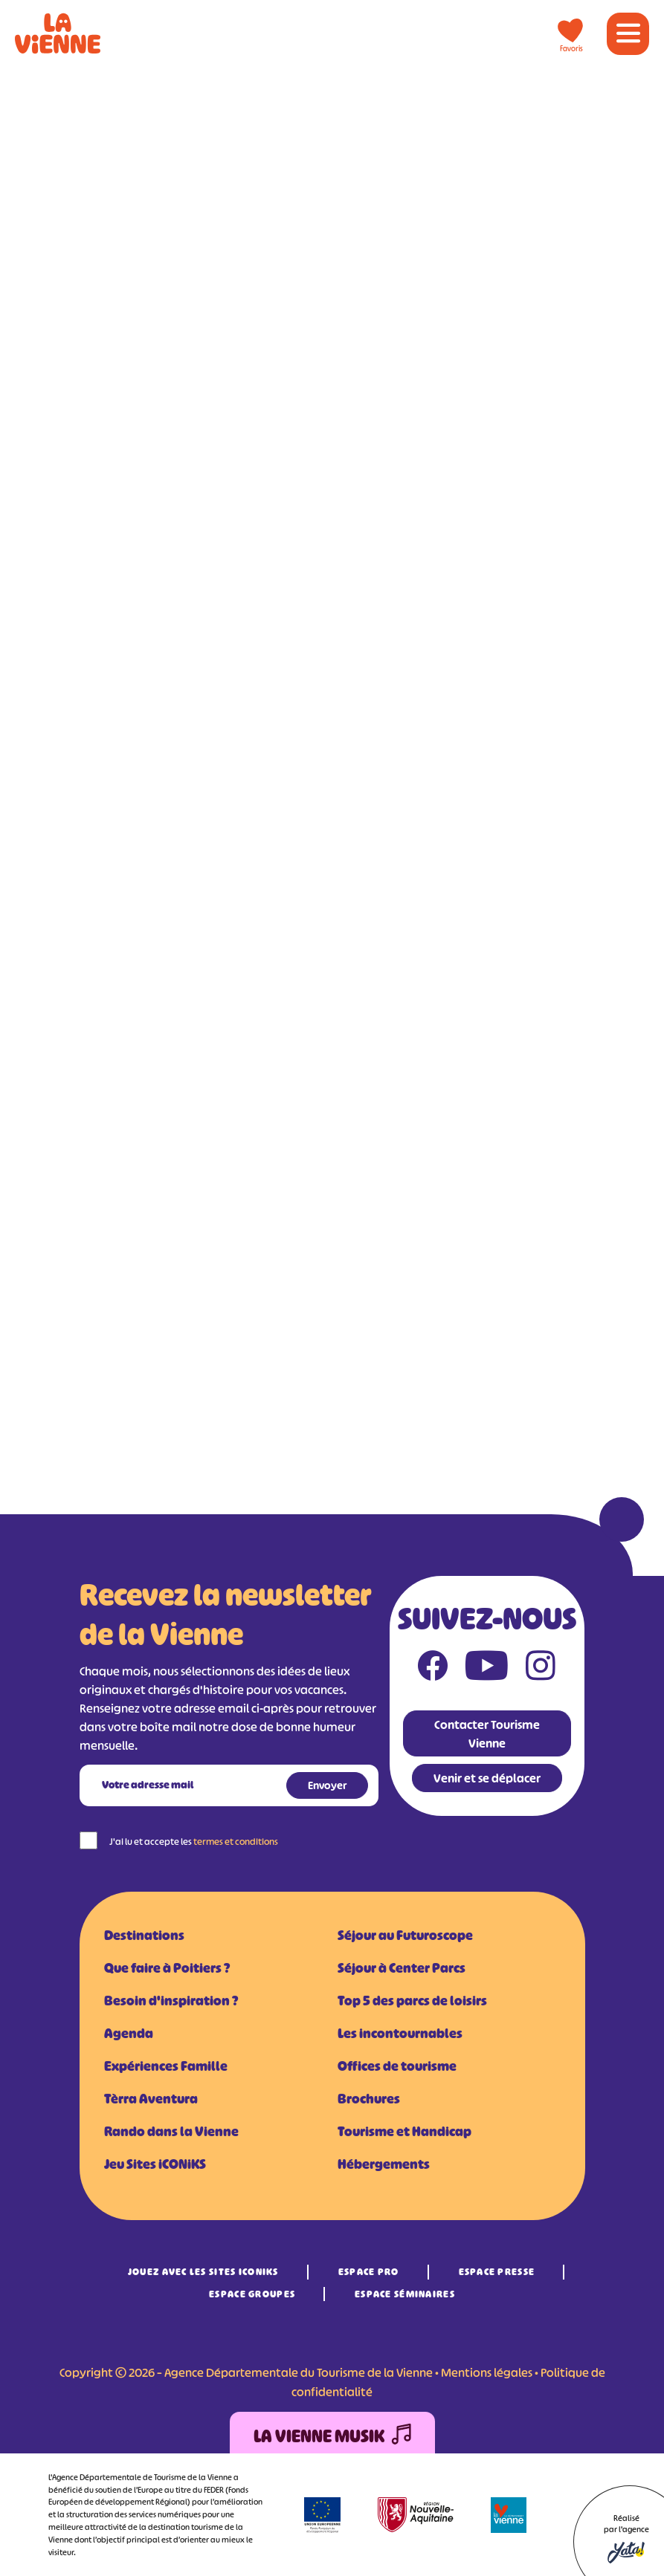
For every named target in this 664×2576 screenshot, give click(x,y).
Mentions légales (486, 2372)
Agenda (128, 2034)
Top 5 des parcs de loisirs (412, 2001)
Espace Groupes (252, 2294)
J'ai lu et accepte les (193, 1841)
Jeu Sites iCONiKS (155, 2164)
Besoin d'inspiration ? (171, 2001)
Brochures (369, 2099)
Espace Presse (497, 2271)
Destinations (144, 1935)
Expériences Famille (166, 2066)
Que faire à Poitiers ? (167, 1968)
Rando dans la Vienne (171, 2132)
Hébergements (384, 2164)
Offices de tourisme (397, 2066)
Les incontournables (400, 2034)
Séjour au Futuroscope (405, 1935)
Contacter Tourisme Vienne (487, 1733)
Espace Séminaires (405, 2294)
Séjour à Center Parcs (401, 1968)
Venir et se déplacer (487, 1778)
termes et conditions (235, 1841)
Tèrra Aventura (151, 2099)
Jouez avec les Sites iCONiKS (203, 2271)
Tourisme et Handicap (404, 2132)
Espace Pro (368, 2271)
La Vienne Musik (332, 2437)
